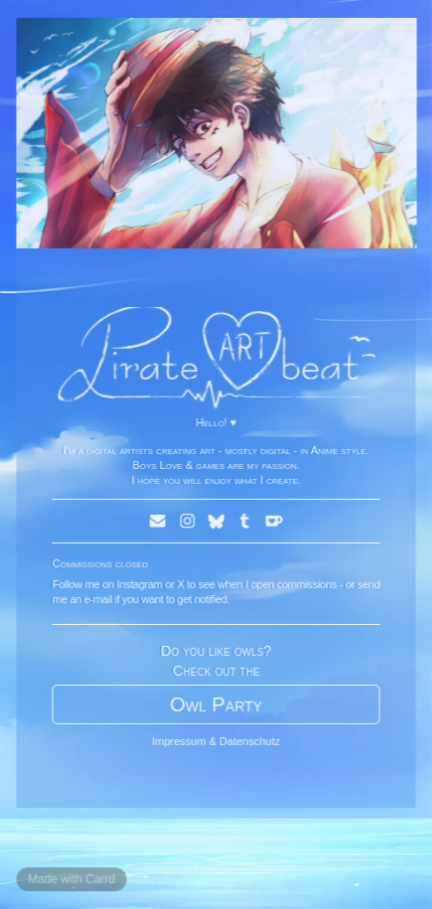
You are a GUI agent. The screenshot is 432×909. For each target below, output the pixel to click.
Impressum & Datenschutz (215, 739)
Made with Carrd (72, 877)
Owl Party (216, 703)
